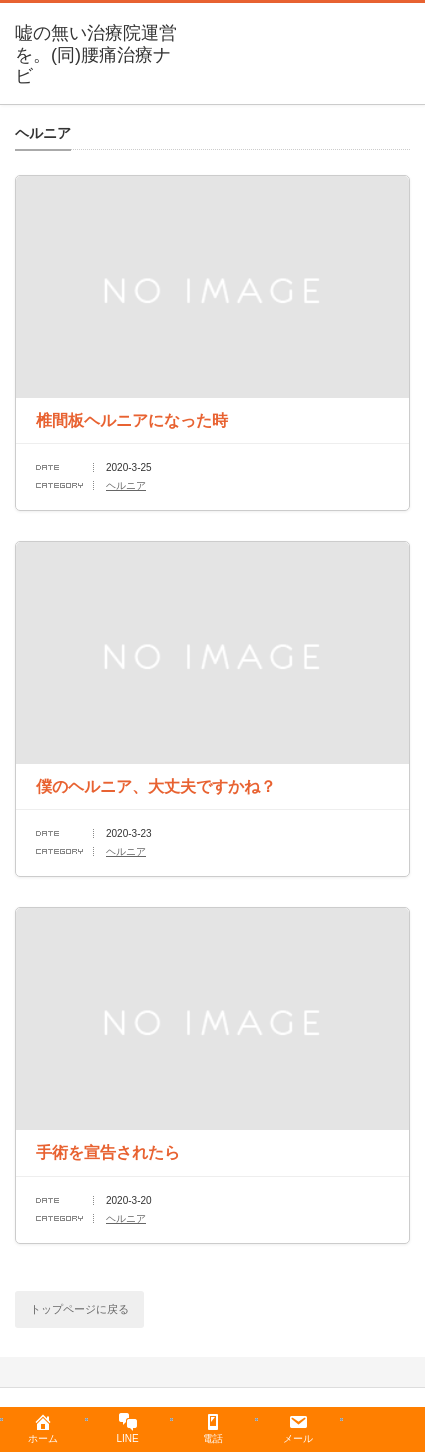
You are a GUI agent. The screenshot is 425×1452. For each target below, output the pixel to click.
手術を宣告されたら (108, 1152)
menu (415, 25)
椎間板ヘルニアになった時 (132, 420)
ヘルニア (126, 485)
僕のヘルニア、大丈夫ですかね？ (156, 786)
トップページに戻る (79, 1309)
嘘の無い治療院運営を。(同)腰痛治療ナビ (96, 54)
